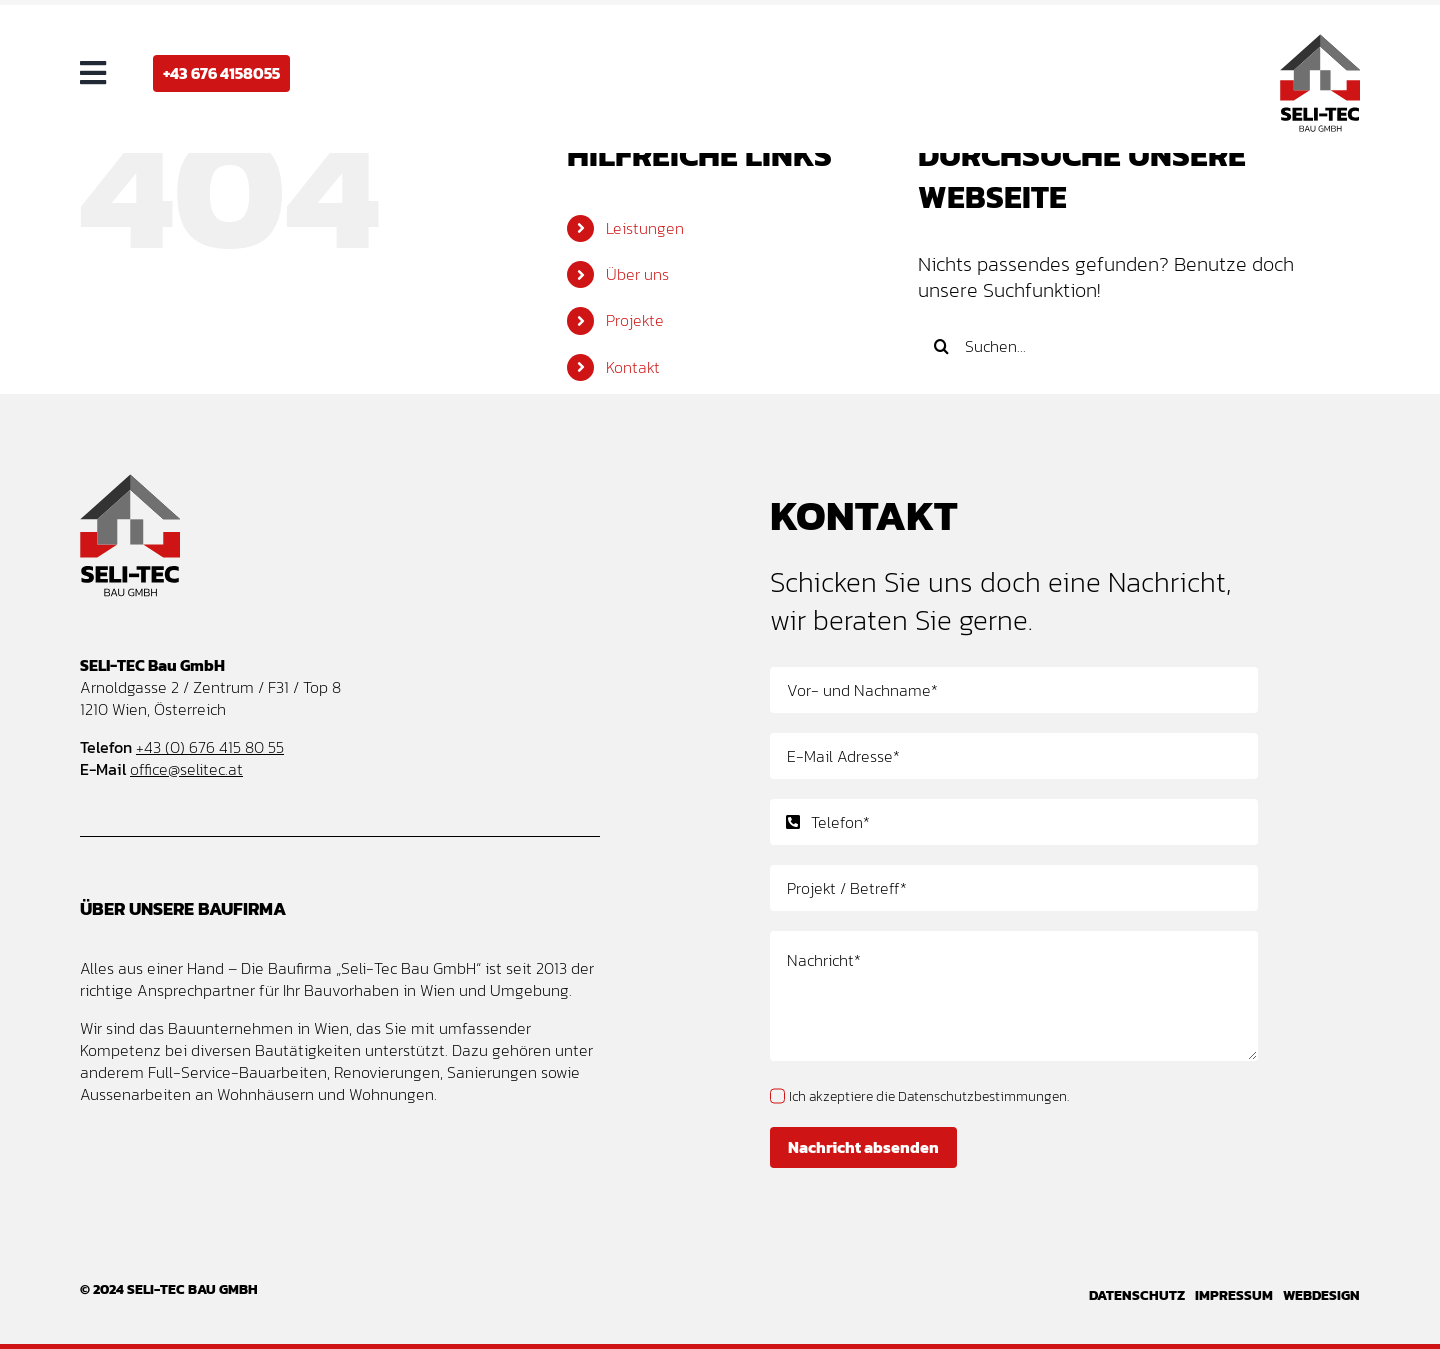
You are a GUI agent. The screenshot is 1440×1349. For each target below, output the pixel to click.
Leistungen (645, 228)
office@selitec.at (186, 769)
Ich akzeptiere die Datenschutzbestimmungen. (929, 1096)
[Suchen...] (1121, 346)
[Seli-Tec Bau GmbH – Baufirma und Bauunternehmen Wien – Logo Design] (1320, 44)
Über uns (637, 274)
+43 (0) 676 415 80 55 (210, 747)
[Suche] (941, 346)
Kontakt (633, 367)
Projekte (635, 320)
